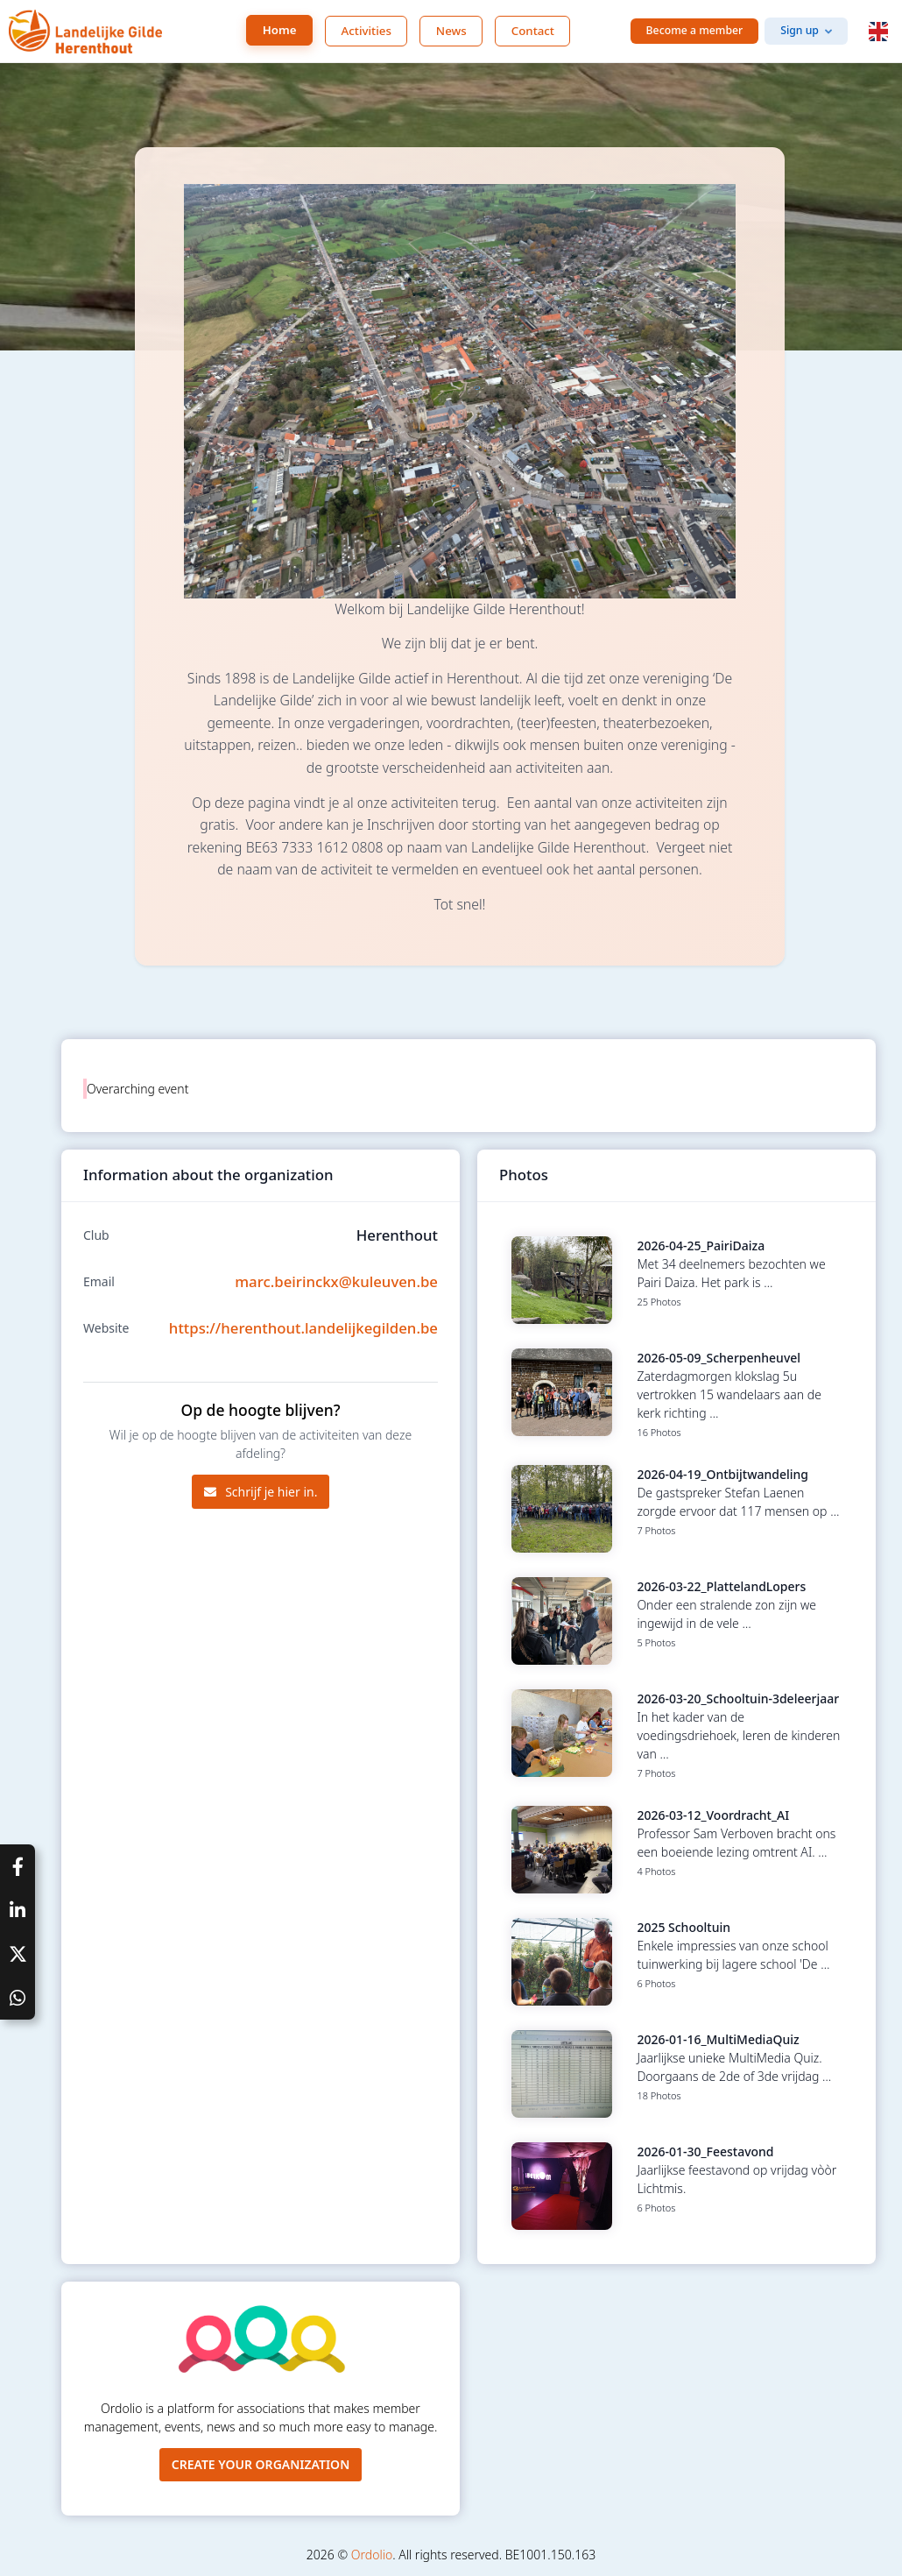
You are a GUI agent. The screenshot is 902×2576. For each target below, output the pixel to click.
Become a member (694, 30)
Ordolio (371, 2554)
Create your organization (261, 2464)
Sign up (799, 30)
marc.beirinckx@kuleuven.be (336, 1281)
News (451, 31)
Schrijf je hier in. (261, 1491)
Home (280, 30)
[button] (878, 31)
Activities (366, 31)
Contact (532, 31)
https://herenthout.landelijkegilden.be (303, 1328)
